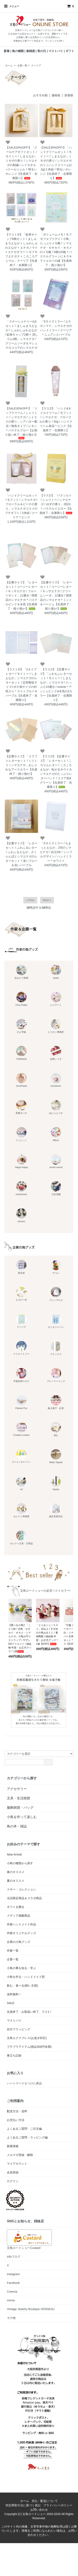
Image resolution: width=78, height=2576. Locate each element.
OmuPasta (21, 1080)
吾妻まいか (21, 1107)
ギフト (70, 51)
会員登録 (13, 2172)
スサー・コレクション (21, 1889)
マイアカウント (17, 2163)
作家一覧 (13, 1950)
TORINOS (21, 1053)
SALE (10, 2003)
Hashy (56, 1483)
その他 (11, 2317)
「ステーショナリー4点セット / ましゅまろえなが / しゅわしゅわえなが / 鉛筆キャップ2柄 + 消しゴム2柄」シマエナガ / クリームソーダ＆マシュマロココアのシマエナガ (21, 334)
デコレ (56, 1267)
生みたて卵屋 (21, 972)
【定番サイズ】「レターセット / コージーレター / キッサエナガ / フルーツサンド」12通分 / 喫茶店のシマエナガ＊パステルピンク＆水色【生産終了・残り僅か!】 (21, 595)
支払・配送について (45, 2501)
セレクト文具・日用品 (21, 1537)
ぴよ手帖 (21, 1026)
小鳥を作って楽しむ (22, 1817)
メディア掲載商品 (18, 1915)
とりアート (56, 999)
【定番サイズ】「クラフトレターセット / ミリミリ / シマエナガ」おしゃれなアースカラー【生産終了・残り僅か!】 (21, 765)
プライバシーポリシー (57, 2505)
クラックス (56, 1348)
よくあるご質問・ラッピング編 (27, 2137)
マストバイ (55, 51)
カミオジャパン (56, 1321)
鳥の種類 (18, 51)
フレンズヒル (56, 1294)
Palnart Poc (21, 1402)
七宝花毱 (56, 1188)
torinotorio (56, 1080)
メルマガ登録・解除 (20, 2155)
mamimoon (21, 1188)
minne (11, 2300)
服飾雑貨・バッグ (20, 1807)
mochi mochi (55, 1161)
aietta (56, 972)
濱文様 (21, 1267)
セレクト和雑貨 (21, 1510)
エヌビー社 (21, 1294)
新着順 (68, 95)
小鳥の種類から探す (20, 1863)
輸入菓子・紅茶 (56, 1402)
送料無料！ (14, 1994)
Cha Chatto (21, 999)
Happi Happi (21, 1161)
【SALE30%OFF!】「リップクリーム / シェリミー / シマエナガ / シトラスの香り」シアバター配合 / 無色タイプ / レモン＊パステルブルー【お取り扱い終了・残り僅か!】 (21, 423)
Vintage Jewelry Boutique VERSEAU (30, 2309)
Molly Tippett (55, 1456)
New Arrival (14, 1854)
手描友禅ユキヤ (21, 1375)
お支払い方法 (15, 2120)
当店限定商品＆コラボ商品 (24, 1898)
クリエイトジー (21, 1348)
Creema (12, 2291)
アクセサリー (17, 1789)
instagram (13, 2274)
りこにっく (21, 1134)
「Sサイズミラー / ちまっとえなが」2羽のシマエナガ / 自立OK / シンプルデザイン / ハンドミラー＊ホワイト (56, 852)
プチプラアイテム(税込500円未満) (29, 2046)
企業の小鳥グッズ (18, 1941)
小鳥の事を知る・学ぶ (21, 1968)
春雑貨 (30, 51)
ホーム (9, 65)
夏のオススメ (15, 1880)
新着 (7, 51)
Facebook (13, 2283)
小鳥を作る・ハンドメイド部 (26, 1976)
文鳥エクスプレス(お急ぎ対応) (27, 2038)
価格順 (56, 95)
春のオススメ (15, 1872)
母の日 (41, 51)
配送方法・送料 (17, 2111)
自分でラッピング (18, 2029)
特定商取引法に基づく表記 (23, 2505)
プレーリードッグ (56, 1375)
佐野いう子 (56, 1053)
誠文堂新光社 (56, 1510)
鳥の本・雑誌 (17, 1826)
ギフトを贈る (15, 1907)
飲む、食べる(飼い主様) (22, 1985)
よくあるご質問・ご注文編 (24, 2128)
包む (56, 1429)
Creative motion (21, 1429)
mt (21, 1483)
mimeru (21, 1215)
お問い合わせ (39, 2509)
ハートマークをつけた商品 (24, 2083)
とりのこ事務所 (56, 1026)
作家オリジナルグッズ (21, 1933)
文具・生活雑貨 (18, 1798)
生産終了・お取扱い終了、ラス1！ (29, 2011)
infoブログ (13, 2256)
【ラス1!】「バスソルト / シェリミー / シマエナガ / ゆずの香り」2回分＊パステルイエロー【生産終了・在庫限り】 (56, 504)
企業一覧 (22, 65)
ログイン (13, 2181)
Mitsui (56, 1134)
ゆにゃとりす (56, 1107)
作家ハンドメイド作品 (21, 1924)
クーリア (36, 65)
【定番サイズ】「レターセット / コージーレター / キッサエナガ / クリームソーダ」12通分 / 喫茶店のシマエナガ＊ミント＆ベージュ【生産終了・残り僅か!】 (56, 595)
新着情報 (13, 2146)
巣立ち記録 (14, 2055)
